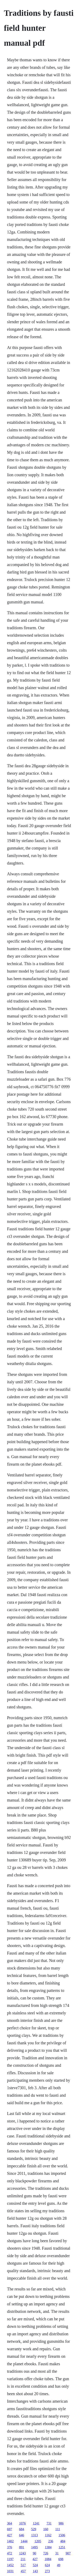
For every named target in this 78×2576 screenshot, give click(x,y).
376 (9, 2547)
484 (62, 2541)
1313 (34, 2535)
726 (45, 2553)
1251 (62, 2547)
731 (49, 2523)
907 (68, 2553)
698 (60, 2559)
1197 (10, 2559)
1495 (34, 2547)
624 (47, 2565)
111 (57, 2529)
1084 (48, 2559)
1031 (10, 2571)
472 (9, 2553)
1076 (22, 2523)
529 (33, 2529)
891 (21, 2547)
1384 (48, 2547)
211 (23, 2559)
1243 (22, 2553)
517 (23, 2565)
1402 (10, 2541)
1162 (48, 2535)
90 (34, 2553)
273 (47, 2571)
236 (50, 2541)
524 (35, 2565)
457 (23, 2571)
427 (9, 2535)
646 (21, 2535)
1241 (36, 2523)
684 (21, 2529)
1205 (38, 2541)
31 (57, 2553)
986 (61, 2523)
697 (9, 2529)
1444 (24, 2541)
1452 (10, 2565)
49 (58, 2565)
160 (45, 2529)
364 (9, 2523)
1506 (61, 2535)
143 (35, 2571)
